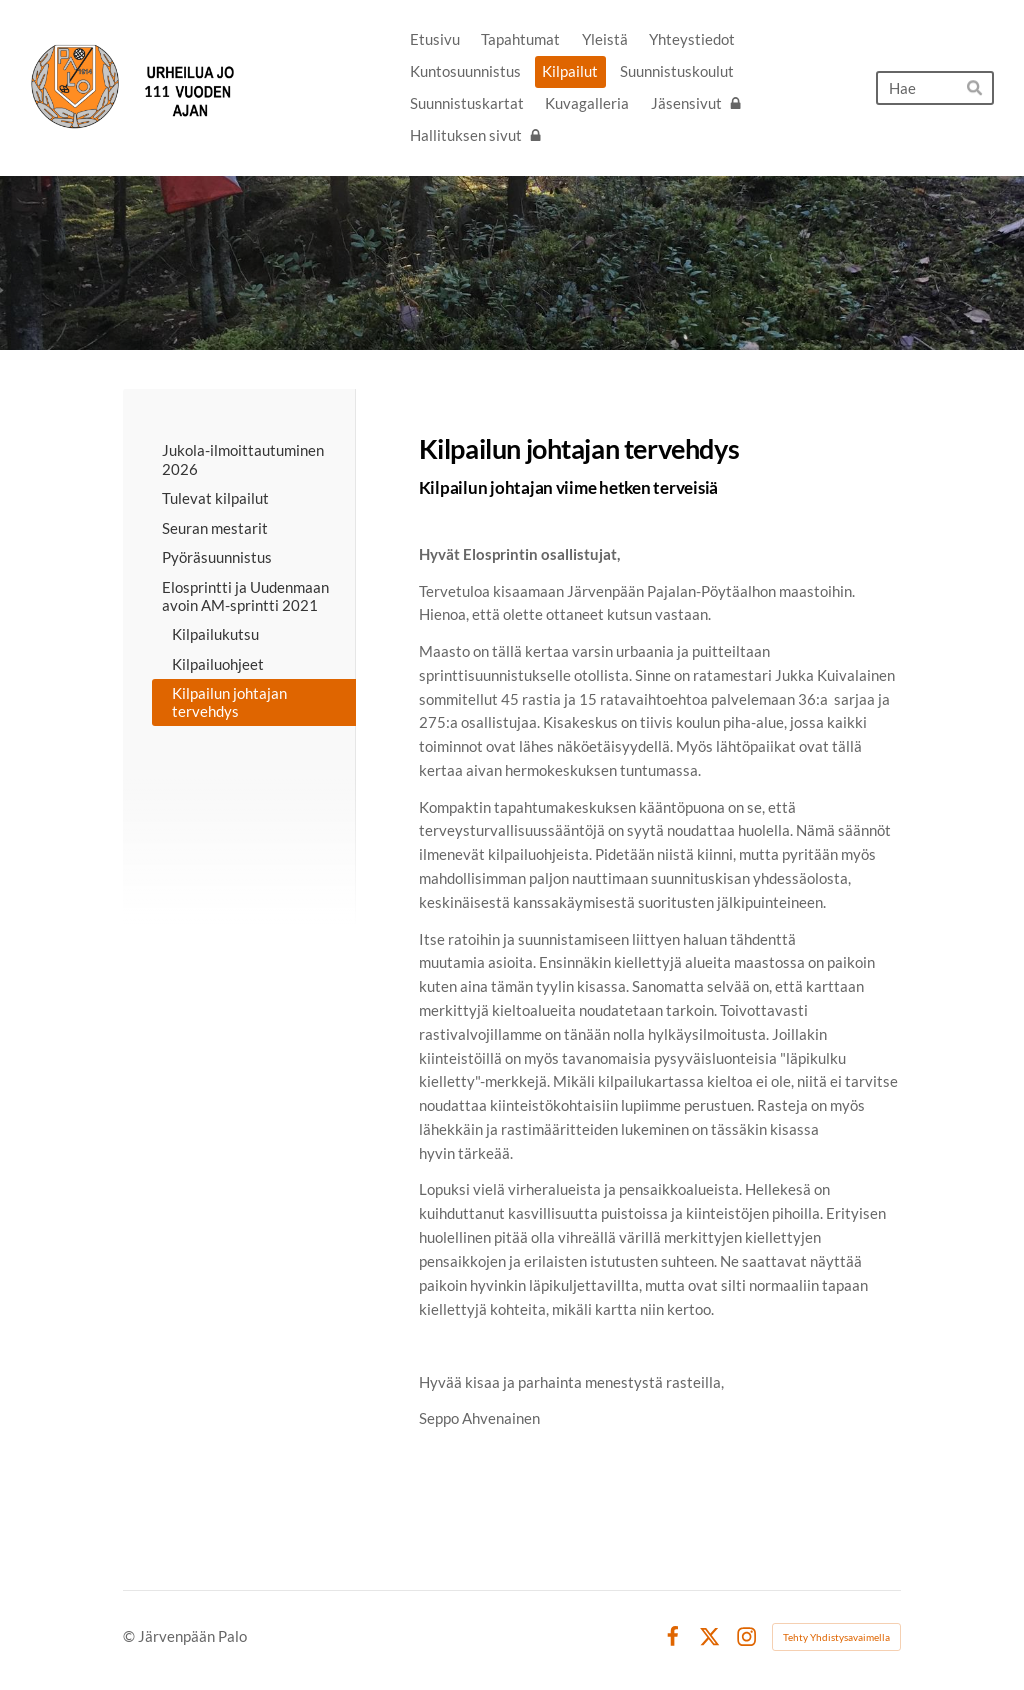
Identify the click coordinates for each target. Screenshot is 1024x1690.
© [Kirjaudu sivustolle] (130, 1636)
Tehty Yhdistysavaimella (836, 1637)
